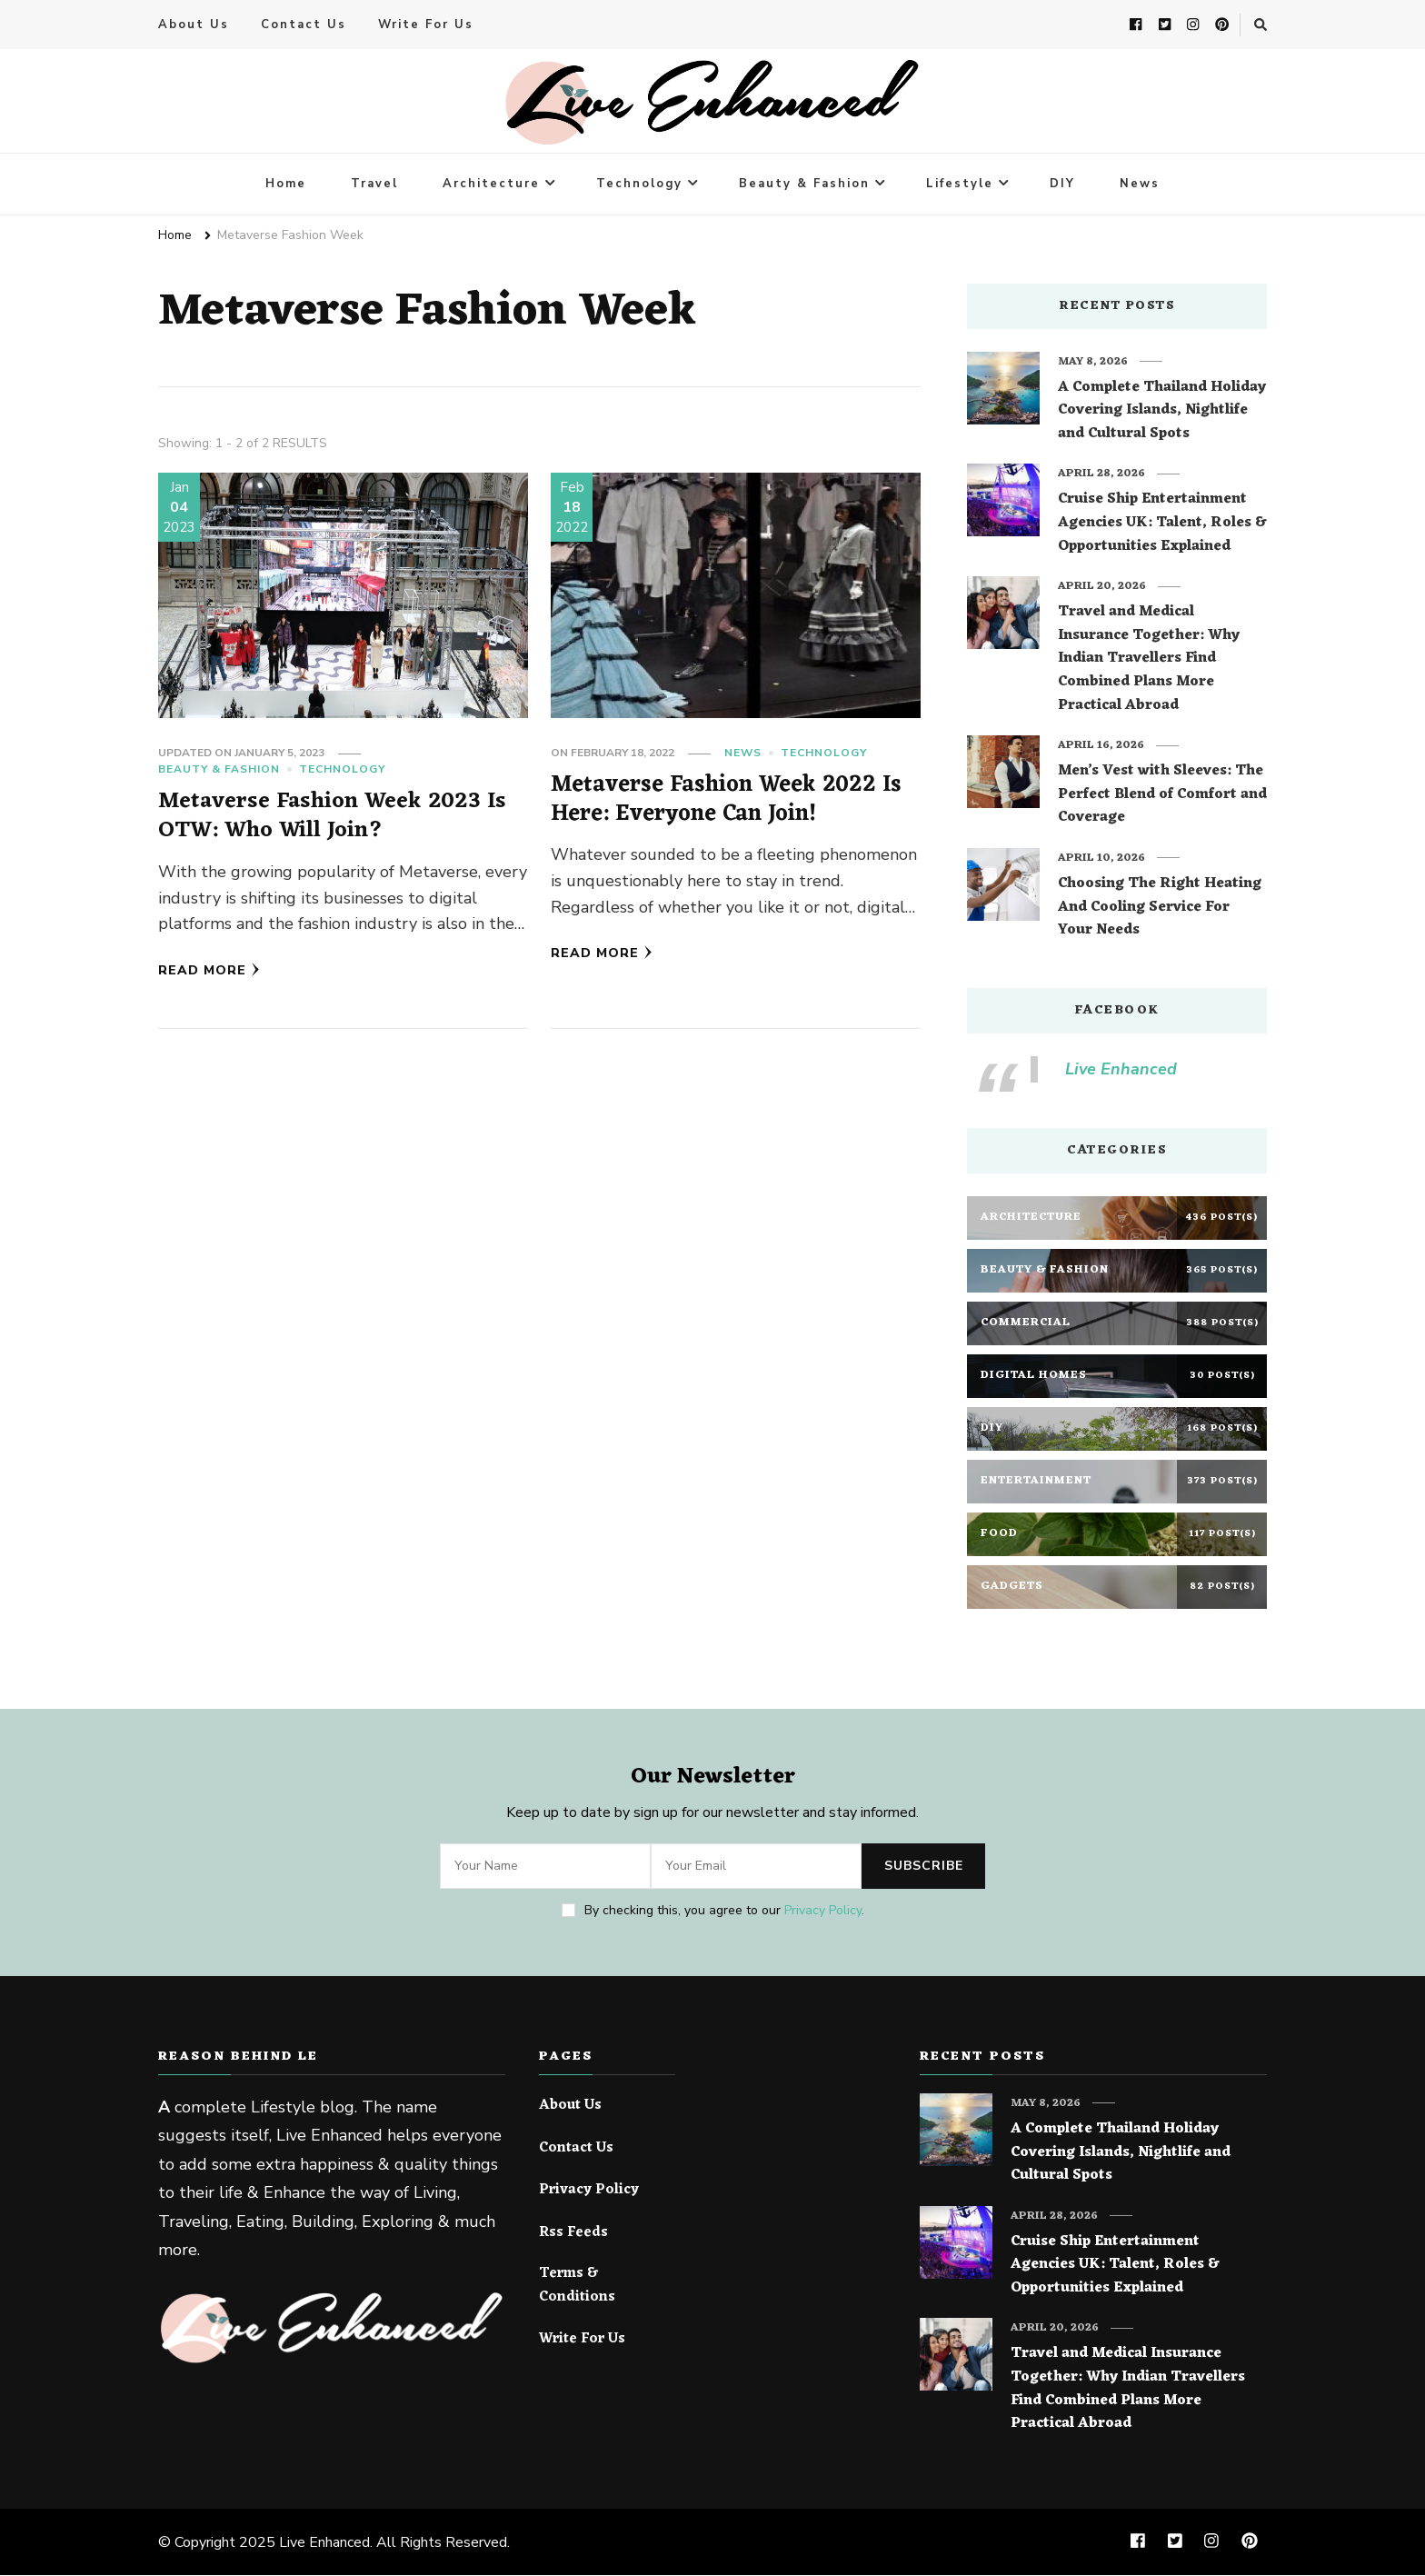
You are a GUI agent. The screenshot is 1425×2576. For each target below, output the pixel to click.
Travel (374, 184)
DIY (1062, 184)
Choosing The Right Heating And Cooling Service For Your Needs (1159, 909)
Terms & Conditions (577, 2286)
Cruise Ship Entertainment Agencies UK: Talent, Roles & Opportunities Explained (1162, 524)
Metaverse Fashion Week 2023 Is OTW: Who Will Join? (332, 817)
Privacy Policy (823, 1911)
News (1140, 184)
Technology (639, 184)
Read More (209, 970)
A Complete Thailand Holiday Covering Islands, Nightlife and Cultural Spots (1162, 412)
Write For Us (425, 25)
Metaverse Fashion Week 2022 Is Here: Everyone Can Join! (726, 800)
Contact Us (303, 25)
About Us (193, 25)
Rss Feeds (573, 2234)
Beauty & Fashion (804, 184)
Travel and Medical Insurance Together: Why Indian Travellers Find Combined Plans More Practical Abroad (1149, 660)
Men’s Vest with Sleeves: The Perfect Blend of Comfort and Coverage (1162, 796)
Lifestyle (959, 184)
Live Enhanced (1121, 1070)
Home (285, 184)
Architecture (491, 184)
